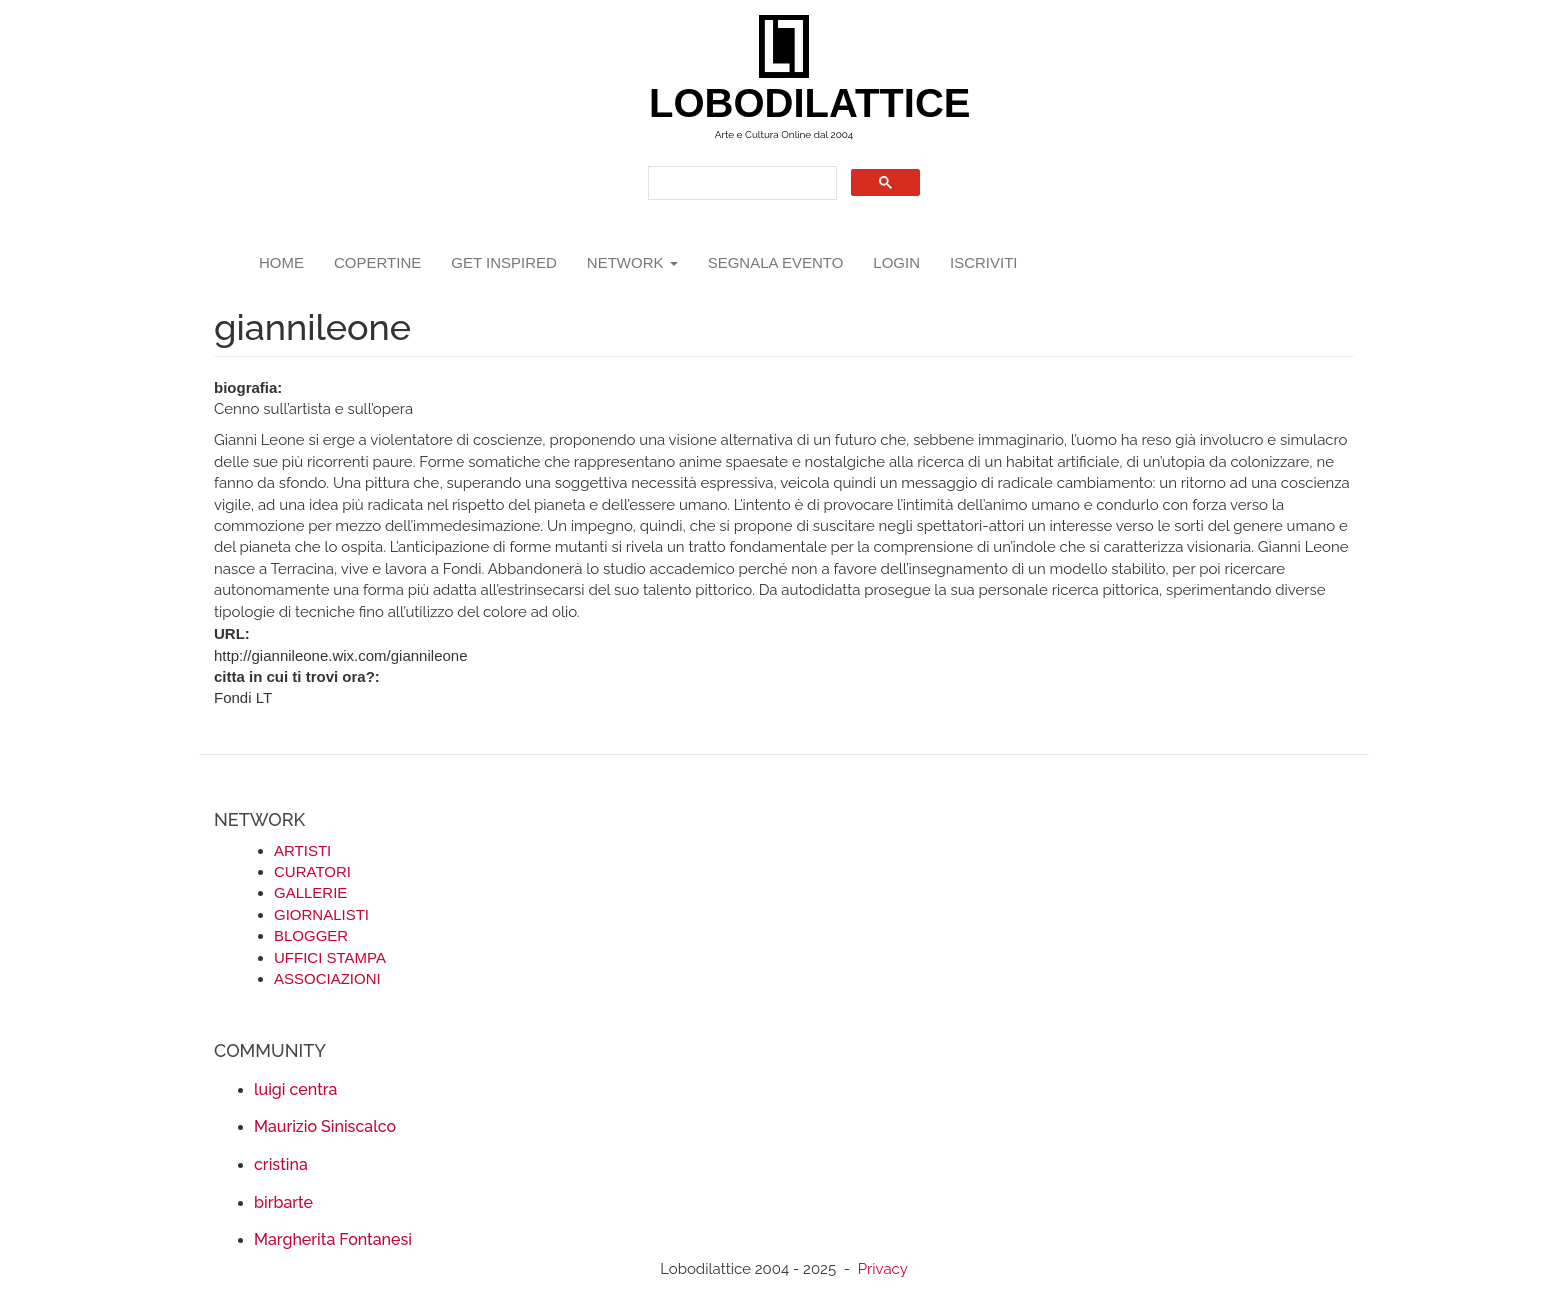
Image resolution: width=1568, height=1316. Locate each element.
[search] (740, 183)
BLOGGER (311, 935)
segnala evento (776, 262)
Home (281, 262)
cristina (281, 1164)
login (896, 262)
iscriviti (984, 262)
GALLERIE (310, 892)
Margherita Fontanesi (333, 1239)
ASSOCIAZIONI (327, 978)
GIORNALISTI (321, 914)
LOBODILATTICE (791, 103)
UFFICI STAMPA (330, 957)
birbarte (283, 1202)
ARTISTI (302, 850)
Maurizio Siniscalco (325, 1126)
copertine (377, 262)
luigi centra (296, 1089)
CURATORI (312, 871)
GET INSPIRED (504, 262)
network (632, 262)
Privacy (883, 1269)
